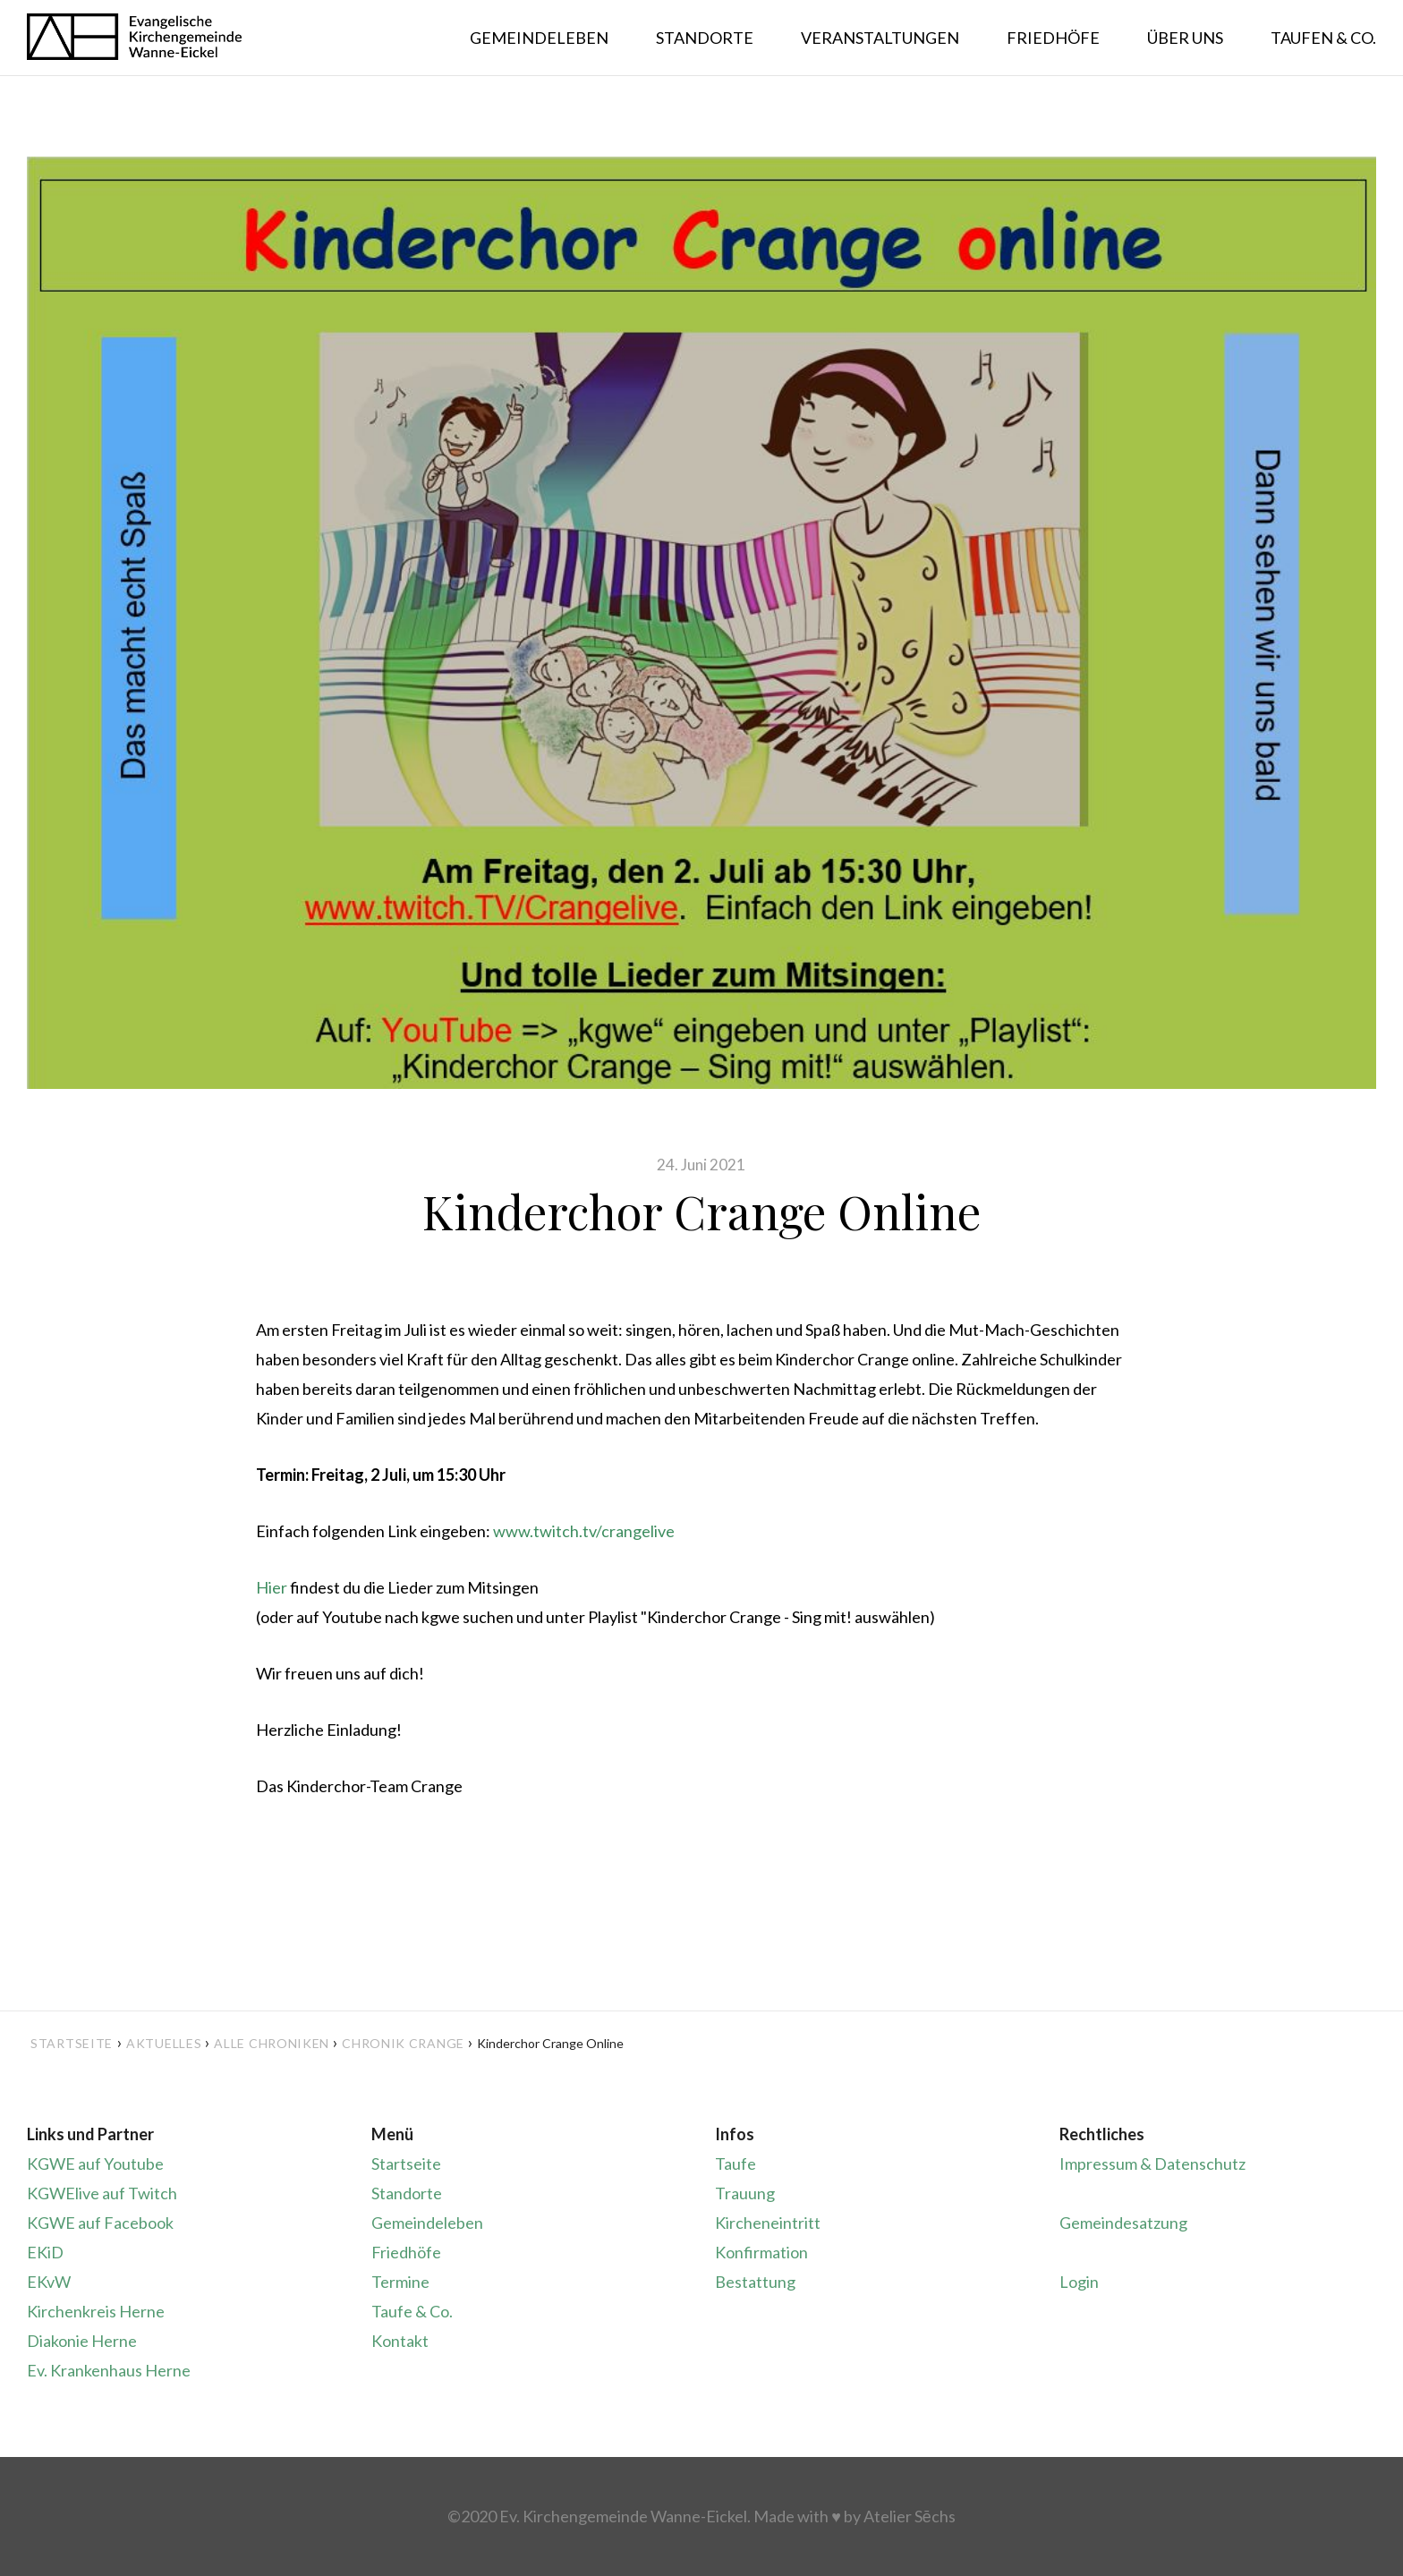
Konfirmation (761, 2252)
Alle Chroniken (271, 2043)
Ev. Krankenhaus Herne (109, 2370)
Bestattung (755, 2281)
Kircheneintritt (768, 2222)
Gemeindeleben (427, 2222)
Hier (271, 1587)
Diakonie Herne (82, 2341)
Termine (400, 2281)
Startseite (71, 2043)
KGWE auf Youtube (95, 2163)
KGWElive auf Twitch (102, 2193)
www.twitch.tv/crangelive (584, 1531)
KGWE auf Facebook (100, 2222)
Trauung (745, 2193)
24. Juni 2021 (701, 1164)
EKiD (45, 2252)
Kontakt (400, 2341)
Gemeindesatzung (1123, 2222)
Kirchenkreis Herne (96, 2311)
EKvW (49, 2281)
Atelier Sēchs (909, 2516)
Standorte (406, 2193)
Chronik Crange (403, 2043)
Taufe (735, 2163)
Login (1079, 2281)
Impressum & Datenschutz (1152, 2163)
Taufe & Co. (412, 2311)
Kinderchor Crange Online (701, 1211)
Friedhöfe (406, 2252)
